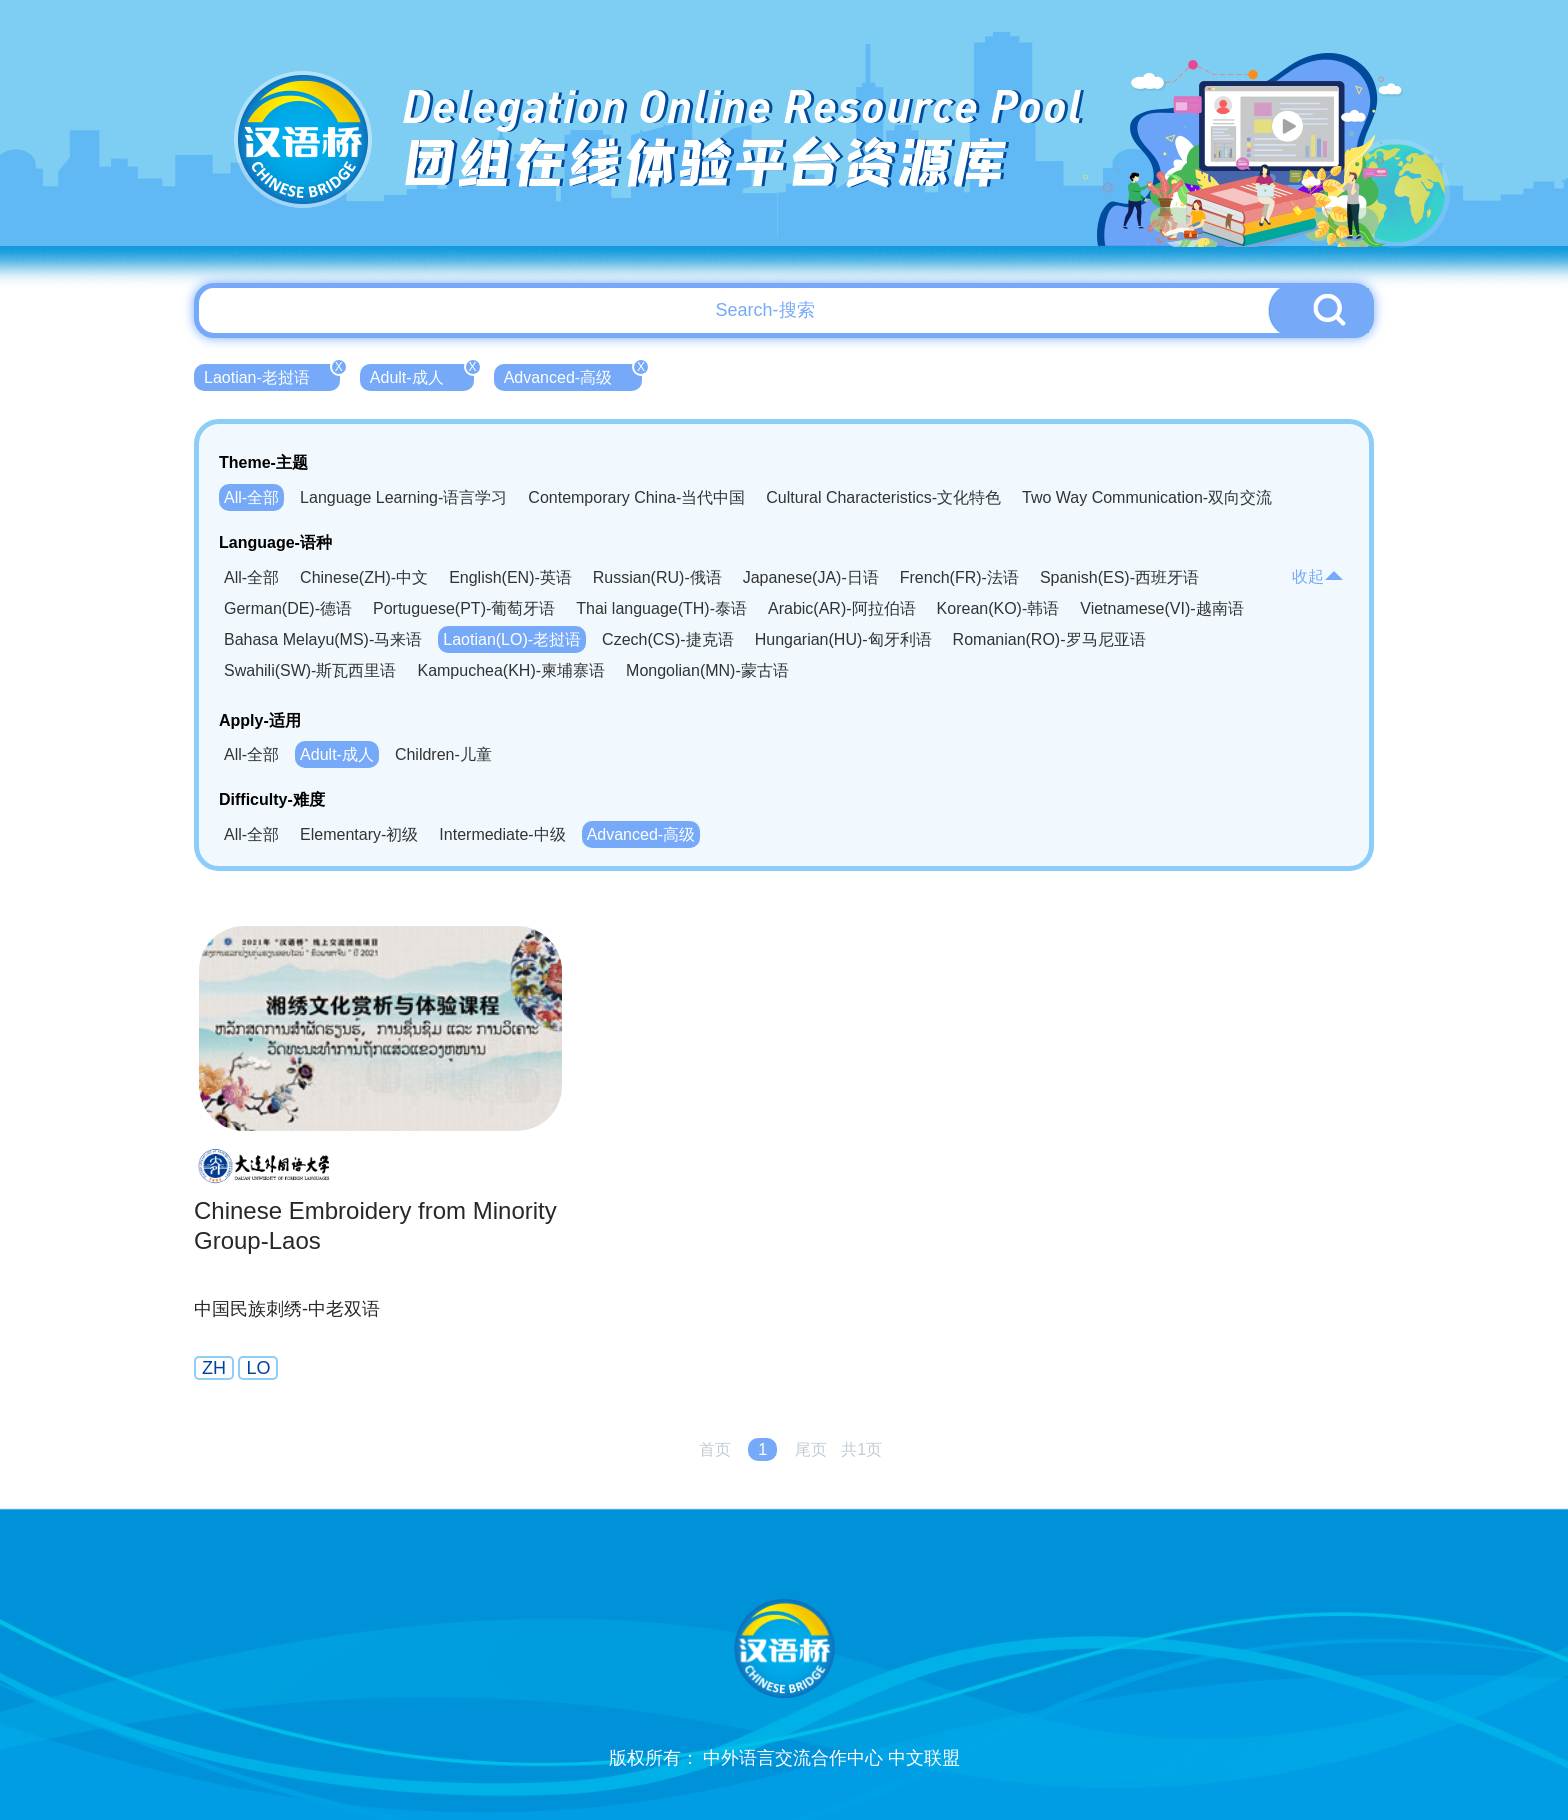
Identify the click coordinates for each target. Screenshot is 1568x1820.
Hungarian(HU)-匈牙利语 (843, 639)
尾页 (811, 1449)
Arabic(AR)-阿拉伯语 (842, 608)
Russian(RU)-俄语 (657, 577)
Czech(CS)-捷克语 (668, 639)
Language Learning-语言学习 (403, 497)
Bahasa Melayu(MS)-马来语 (323, 639)
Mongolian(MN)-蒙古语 (707, 670)
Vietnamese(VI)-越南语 (1161, 608)
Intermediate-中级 (502, 834)
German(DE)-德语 (288, 608)
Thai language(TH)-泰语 (661, 608)
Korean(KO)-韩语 (998, 608)
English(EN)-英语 (510, 577)
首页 (715, 1449)
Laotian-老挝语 (272, 375)
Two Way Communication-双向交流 (1147, 497)
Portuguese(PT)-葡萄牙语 (464, 608)
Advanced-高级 (573, 375)
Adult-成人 (422, 375)
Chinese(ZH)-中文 (364, 577)
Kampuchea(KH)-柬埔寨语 (511, 670)
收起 (1318, 576)
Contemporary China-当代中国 (636, 497)
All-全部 (251, 497)
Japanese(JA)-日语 (811, 577)
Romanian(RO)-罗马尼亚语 (1049, 639)
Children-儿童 (443, 754)
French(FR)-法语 (959, 577)
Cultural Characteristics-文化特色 (883, 497)
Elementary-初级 (359, 834)
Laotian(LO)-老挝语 (512, 639)
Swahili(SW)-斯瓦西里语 (310, 670)
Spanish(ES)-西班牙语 (1119, 577)
